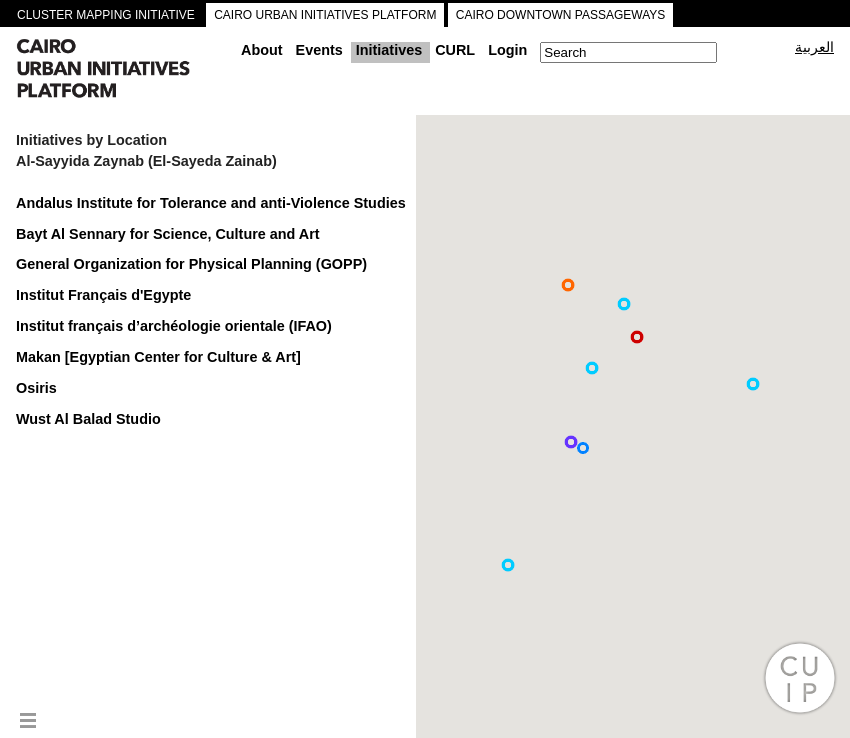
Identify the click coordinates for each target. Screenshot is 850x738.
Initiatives (389, 50)
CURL (455, 50)
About (262, 50)
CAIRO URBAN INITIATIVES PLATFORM (325, 15)
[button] (568, 285)
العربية (814, 47)
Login (507, 50)
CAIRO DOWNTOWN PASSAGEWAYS (561, 15)
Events (319, 50)
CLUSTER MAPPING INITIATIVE (106, 15)
